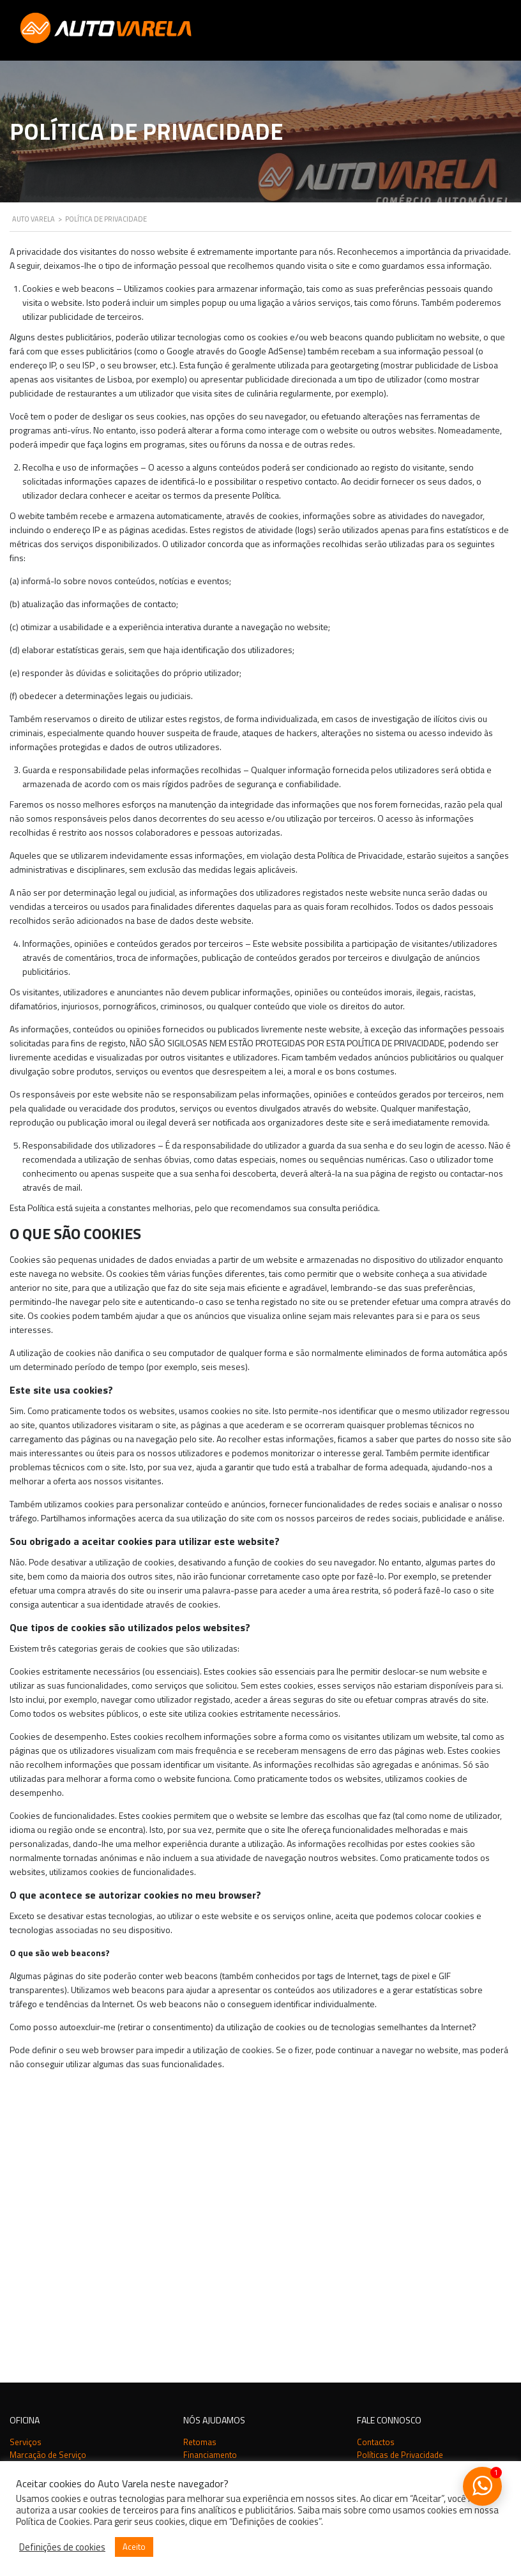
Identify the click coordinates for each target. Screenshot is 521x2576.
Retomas (199, 2139)
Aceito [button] (134, 2546)
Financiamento (210, 2152)
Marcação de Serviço (48, 2152)
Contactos (376, 2139)
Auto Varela (58, 2249)
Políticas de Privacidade (400, 2152)
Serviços (26, 2139)
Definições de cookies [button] (62, 2547)
